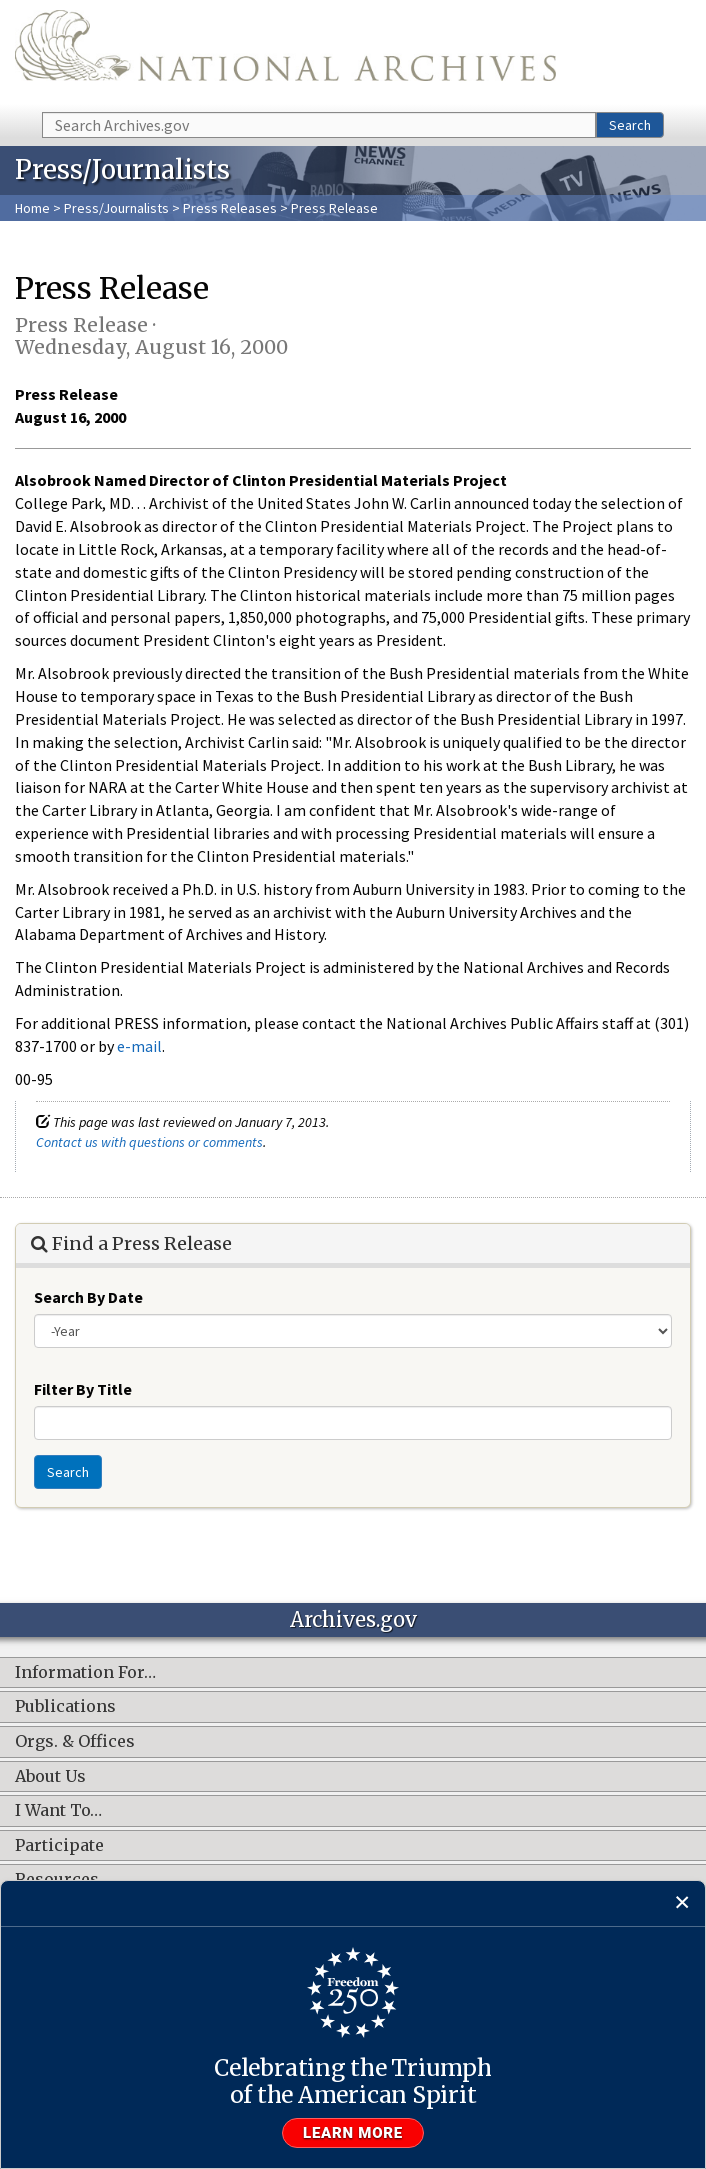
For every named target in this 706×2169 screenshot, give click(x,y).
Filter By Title (83, 1389)
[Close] (682, 1903)
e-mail (139, 1046)
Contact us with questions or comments (149, 1142)
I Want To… (58, 1811)
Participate (59, 1846)
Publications (65, 1707)
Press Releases (230, 208)
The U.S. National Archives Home (285, 54)
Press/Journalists (116, 208)
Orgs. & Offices (75, 1742)
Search (630, 125)
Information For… (85, 1673)
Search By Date (88, 1297)
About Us (50, 1777)
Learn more (353, 2133)
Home (32, 208)
